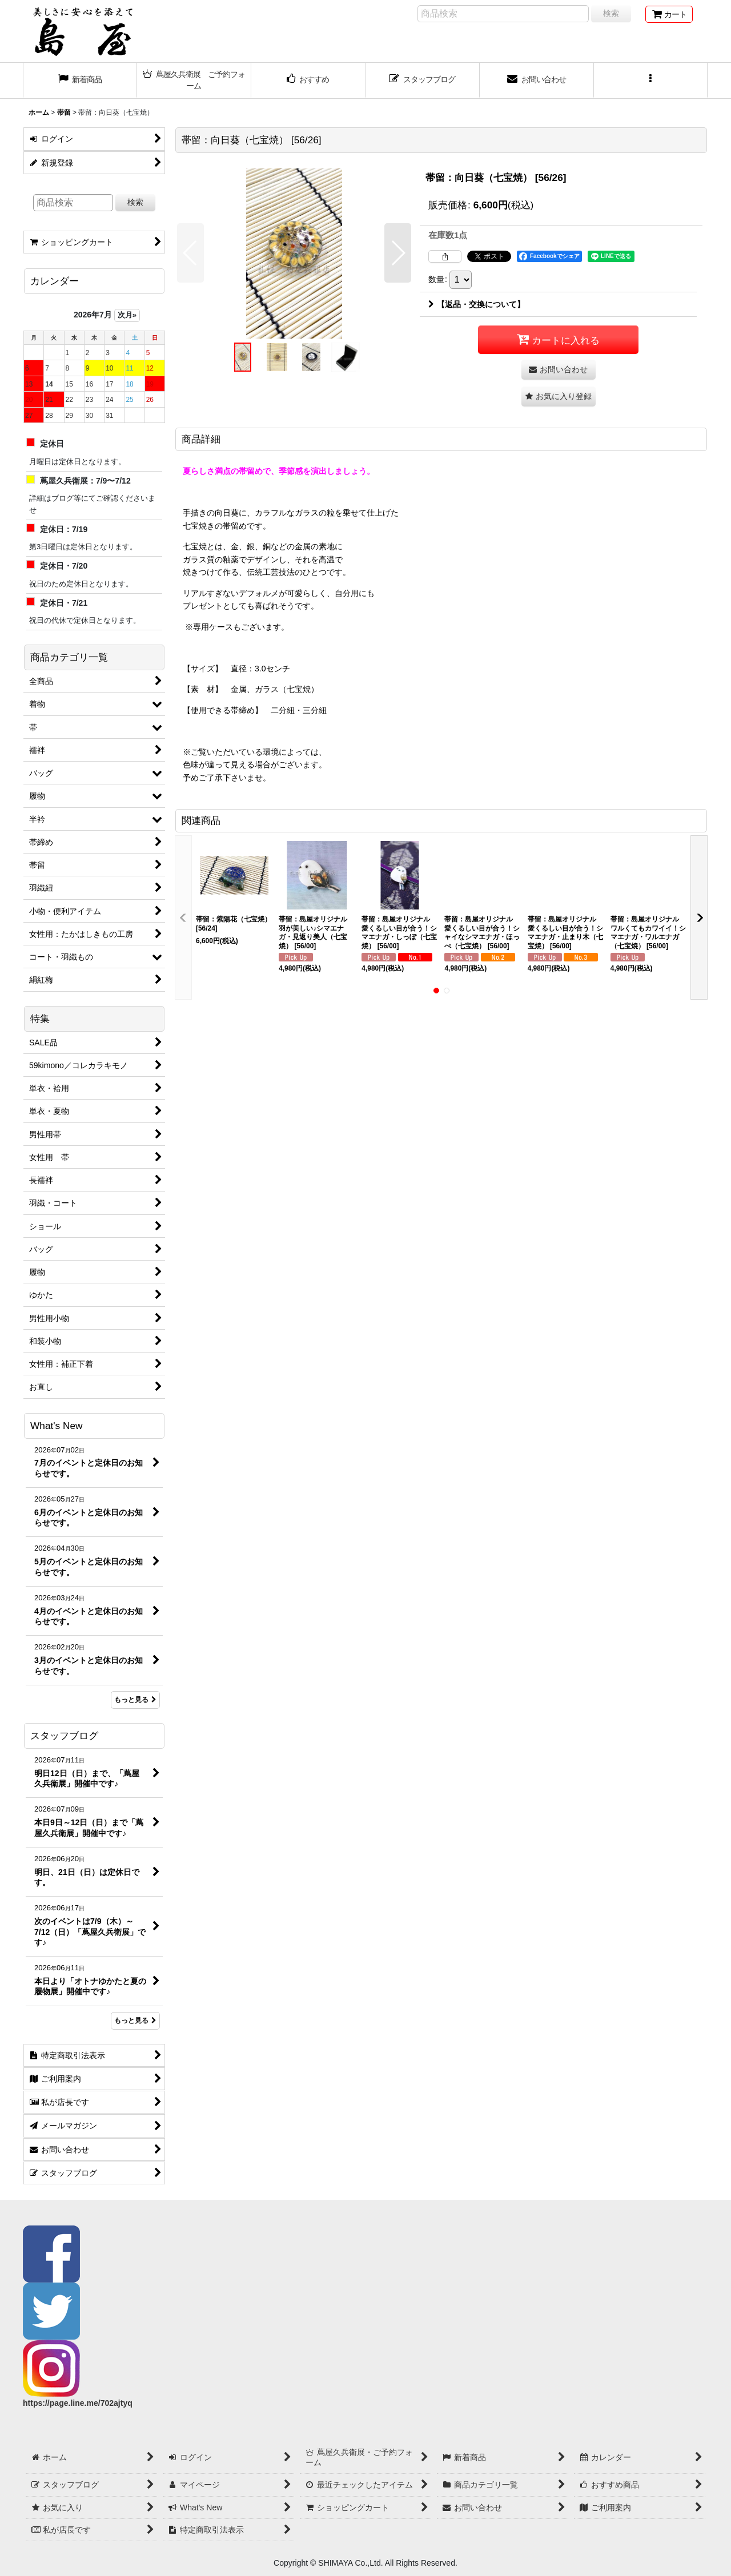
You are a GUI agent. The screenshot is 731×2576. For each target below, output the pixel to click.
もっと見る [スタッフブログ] (135, 2020)
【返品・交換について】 (476, 304)
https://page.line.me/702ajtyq (77, 2403)
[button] (651, 80)
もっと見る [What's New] (135, 1700)
